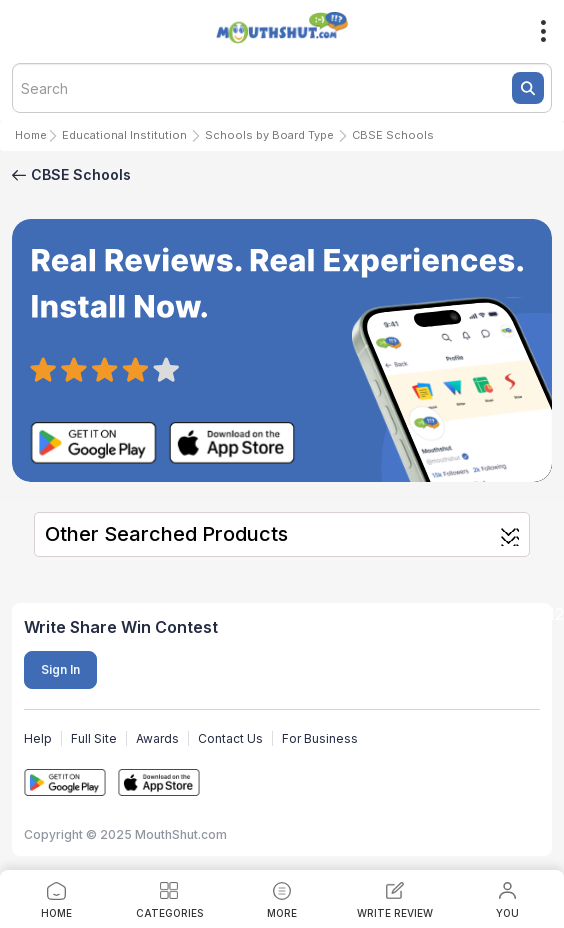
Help (38, 738)
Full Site (94, 738)
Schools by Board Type (269, 135)
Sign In (60, 669)
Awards (157, 738)
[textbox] (282, 88)
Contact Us (230, 738)
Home (31, 135)
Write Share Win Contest (121, 627)
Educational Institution (124, 135)
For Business (320, 738)
